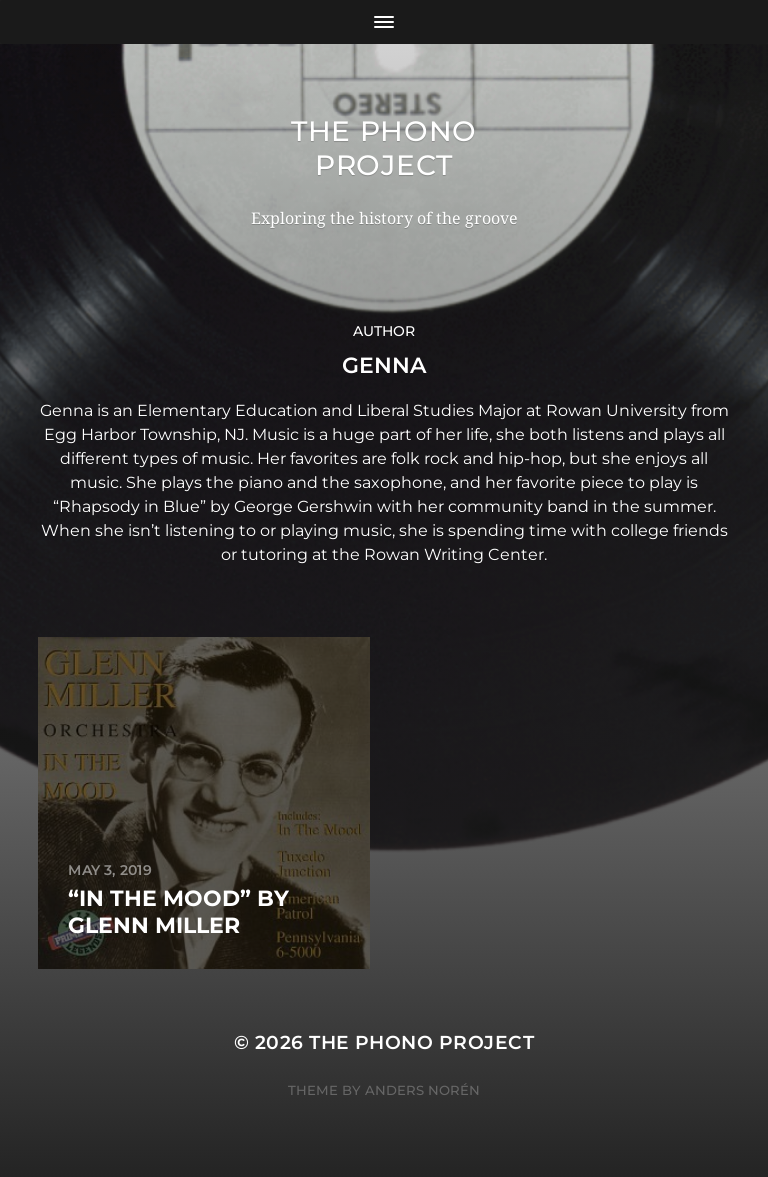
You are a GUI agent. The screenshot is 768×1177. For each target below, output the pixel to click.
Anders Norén (422, 1090)
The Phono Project (384, 148)
